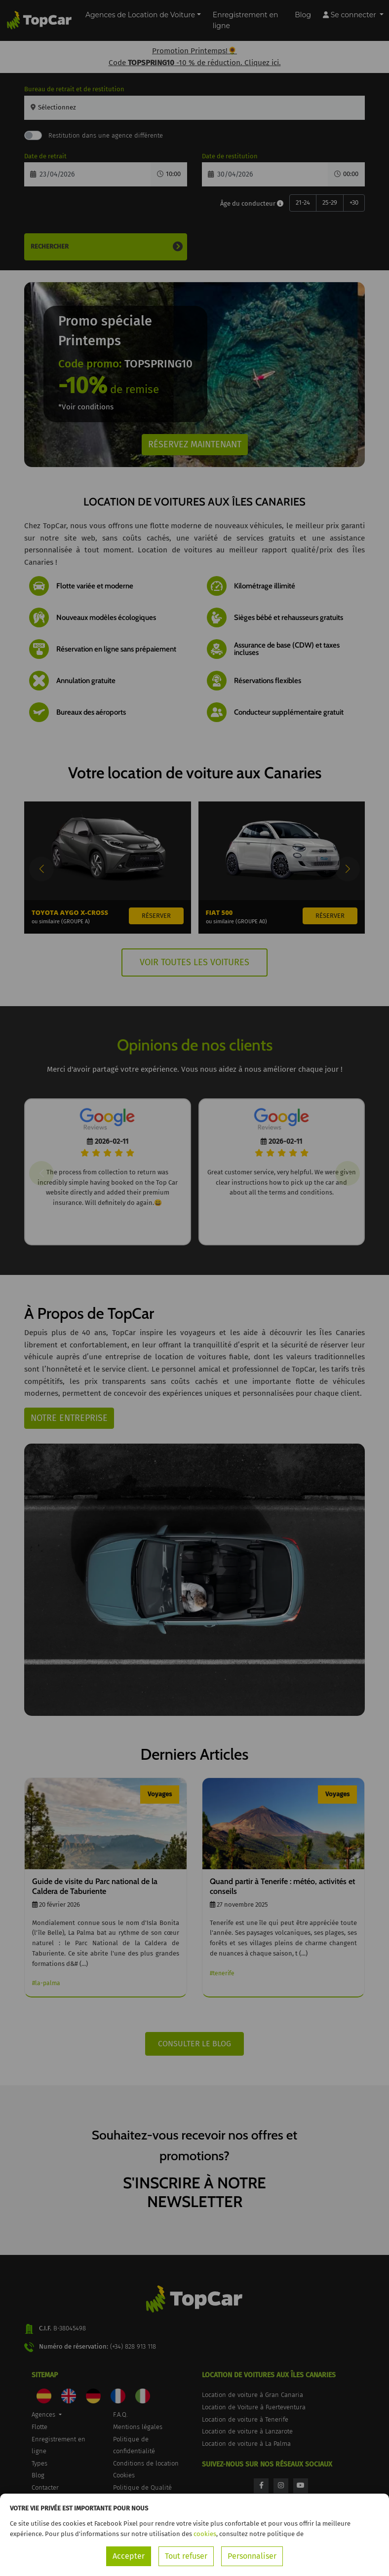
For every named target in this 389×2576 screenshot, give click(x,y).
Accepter (129, 2556)
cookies (205, 2534)
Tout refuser (186, 2556)
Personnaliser (252, 2556)
